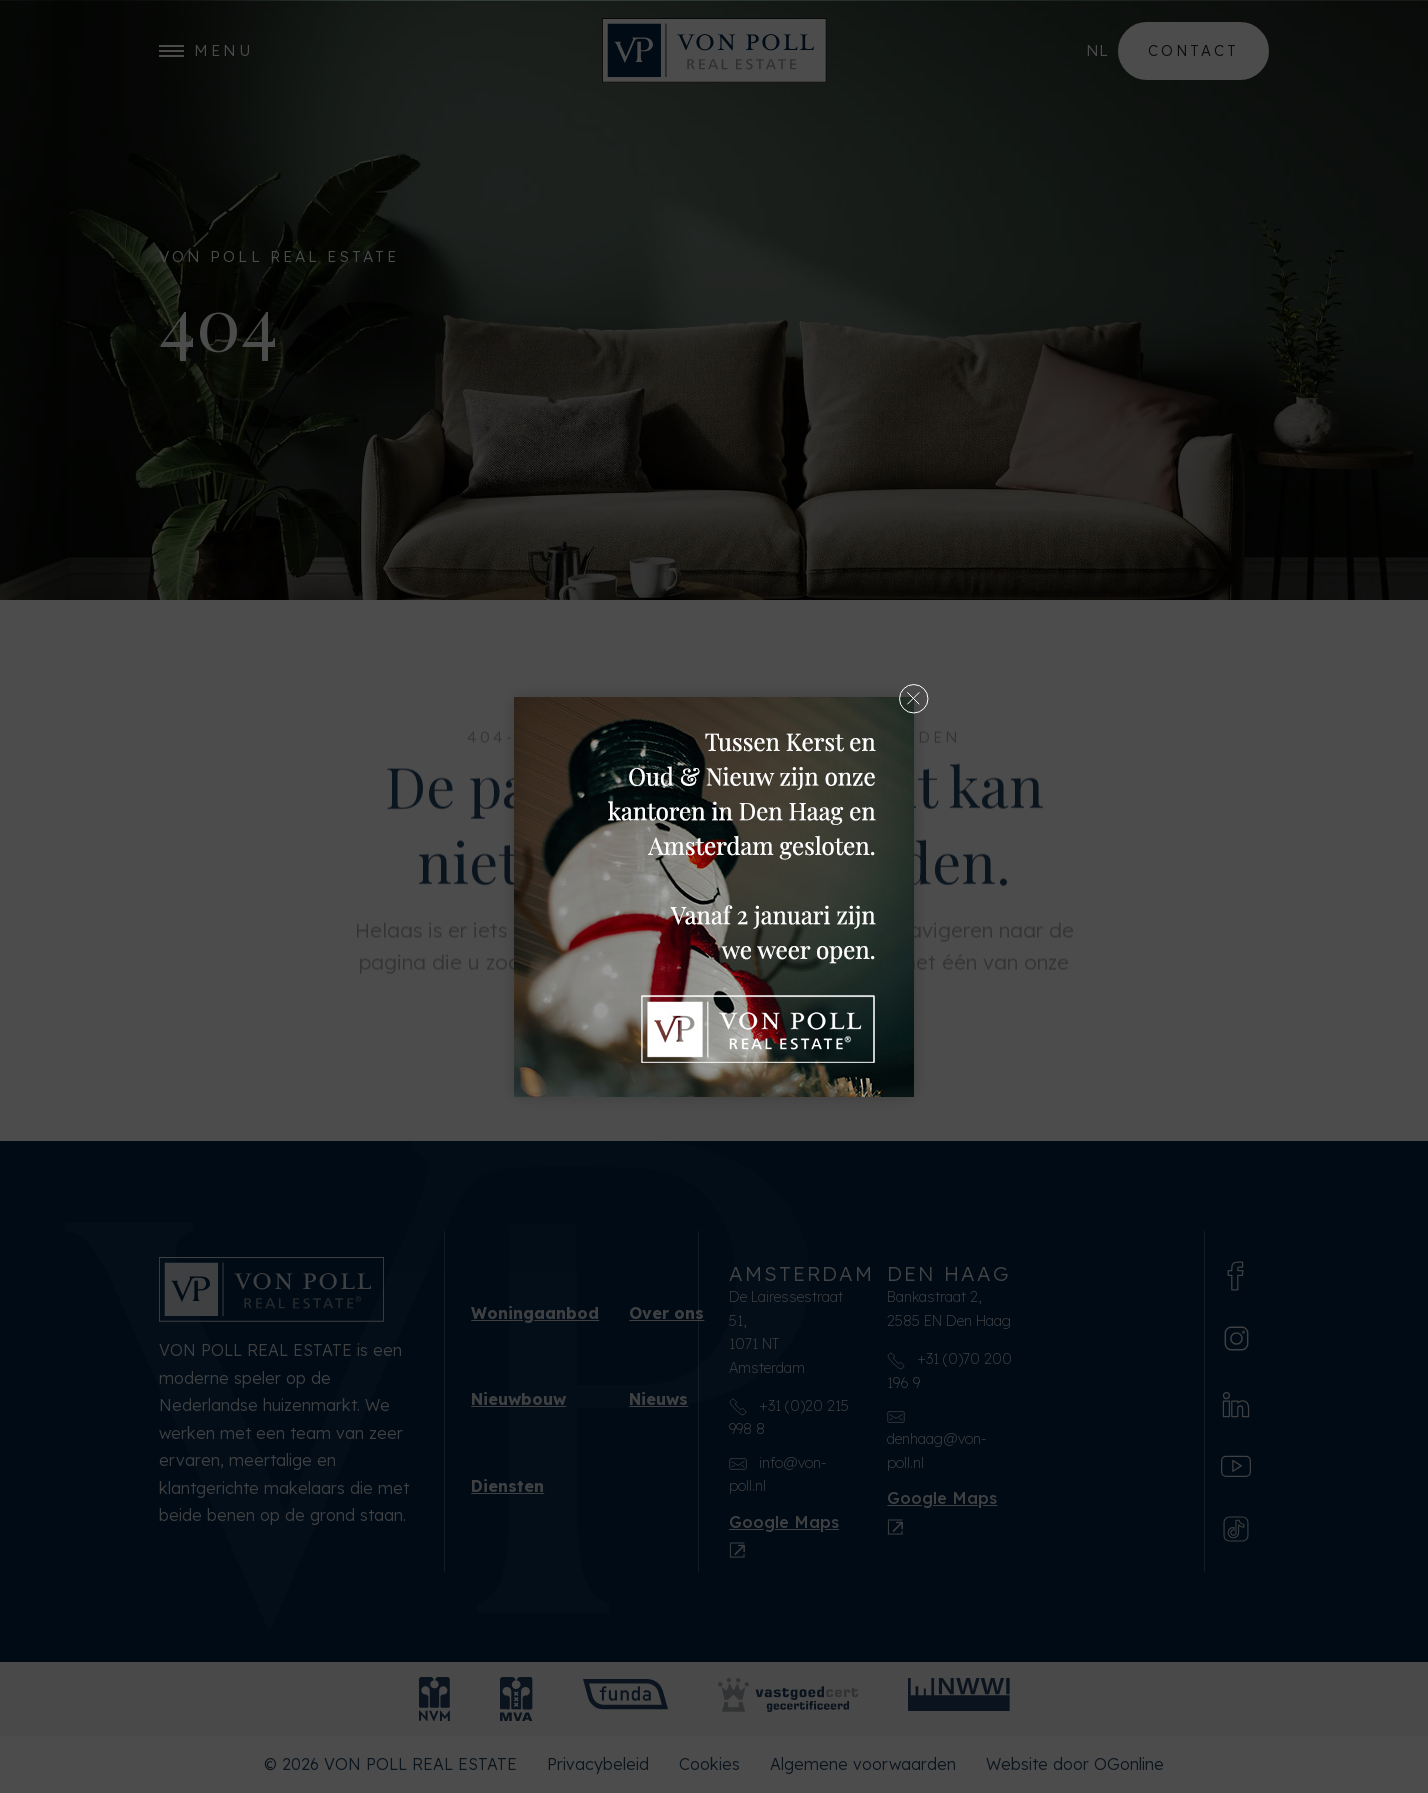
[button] (914, 697)
